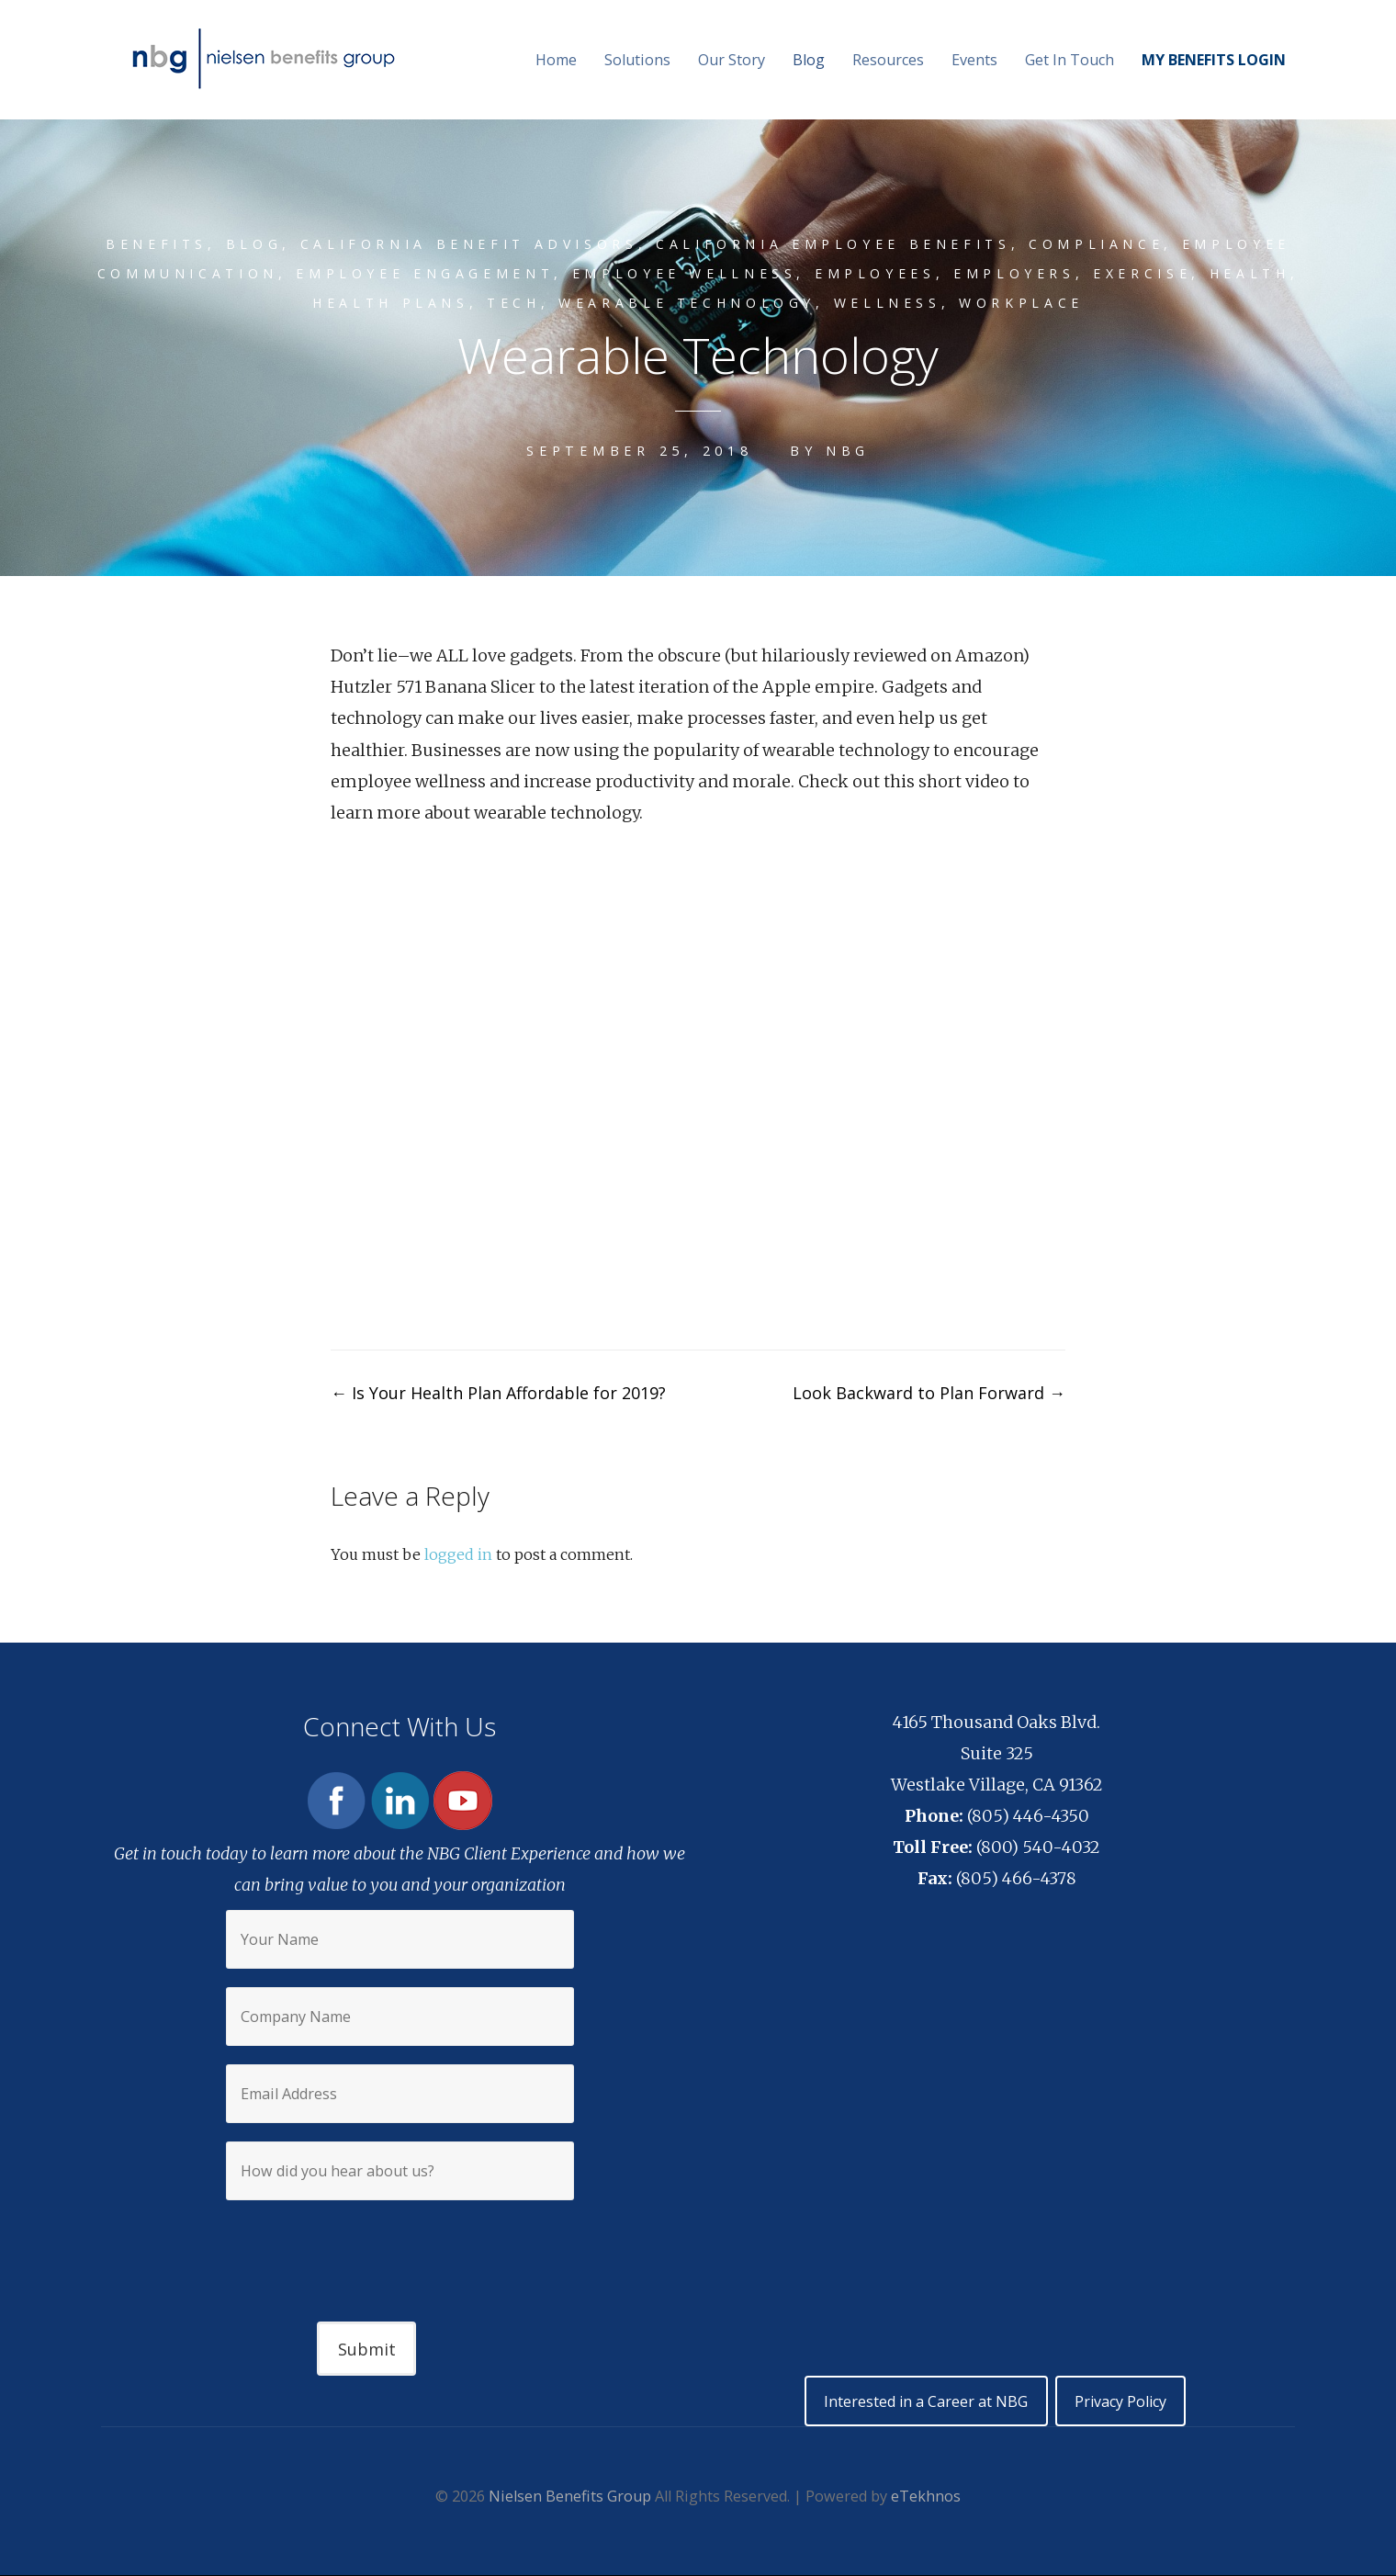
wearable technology (688, 302)
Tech (513, 302)
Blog (809, 60)
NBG (848, 450)
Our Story (731, 60)
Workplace (1027, 302)
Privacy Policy (1121, 2401)
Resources (888, 60)
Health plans (386, 302)
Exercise (1145, 273)
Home (556, 60)
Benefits (150, 244)
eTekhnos (926, 2497)
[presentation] (399, 2245)
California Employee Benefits (836, 244)
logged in (458, 1554)
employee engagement (421, 273)
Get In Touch (1069, 60)
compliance (1101, 244)
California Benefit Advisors (467, 244)
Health (1255, 273)
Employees (877, 273)
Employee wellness (683, 273)
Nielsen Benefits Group (570, 2497)
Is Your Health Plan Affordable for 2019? (498, 1393)
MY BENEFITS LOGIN (1214, 60)
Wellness (892, 302)
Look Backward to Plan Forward (929, 1393)
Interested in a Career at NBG (924, 2401)
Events (974, 60)
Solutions (637, 60)
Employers (1016, 273)
